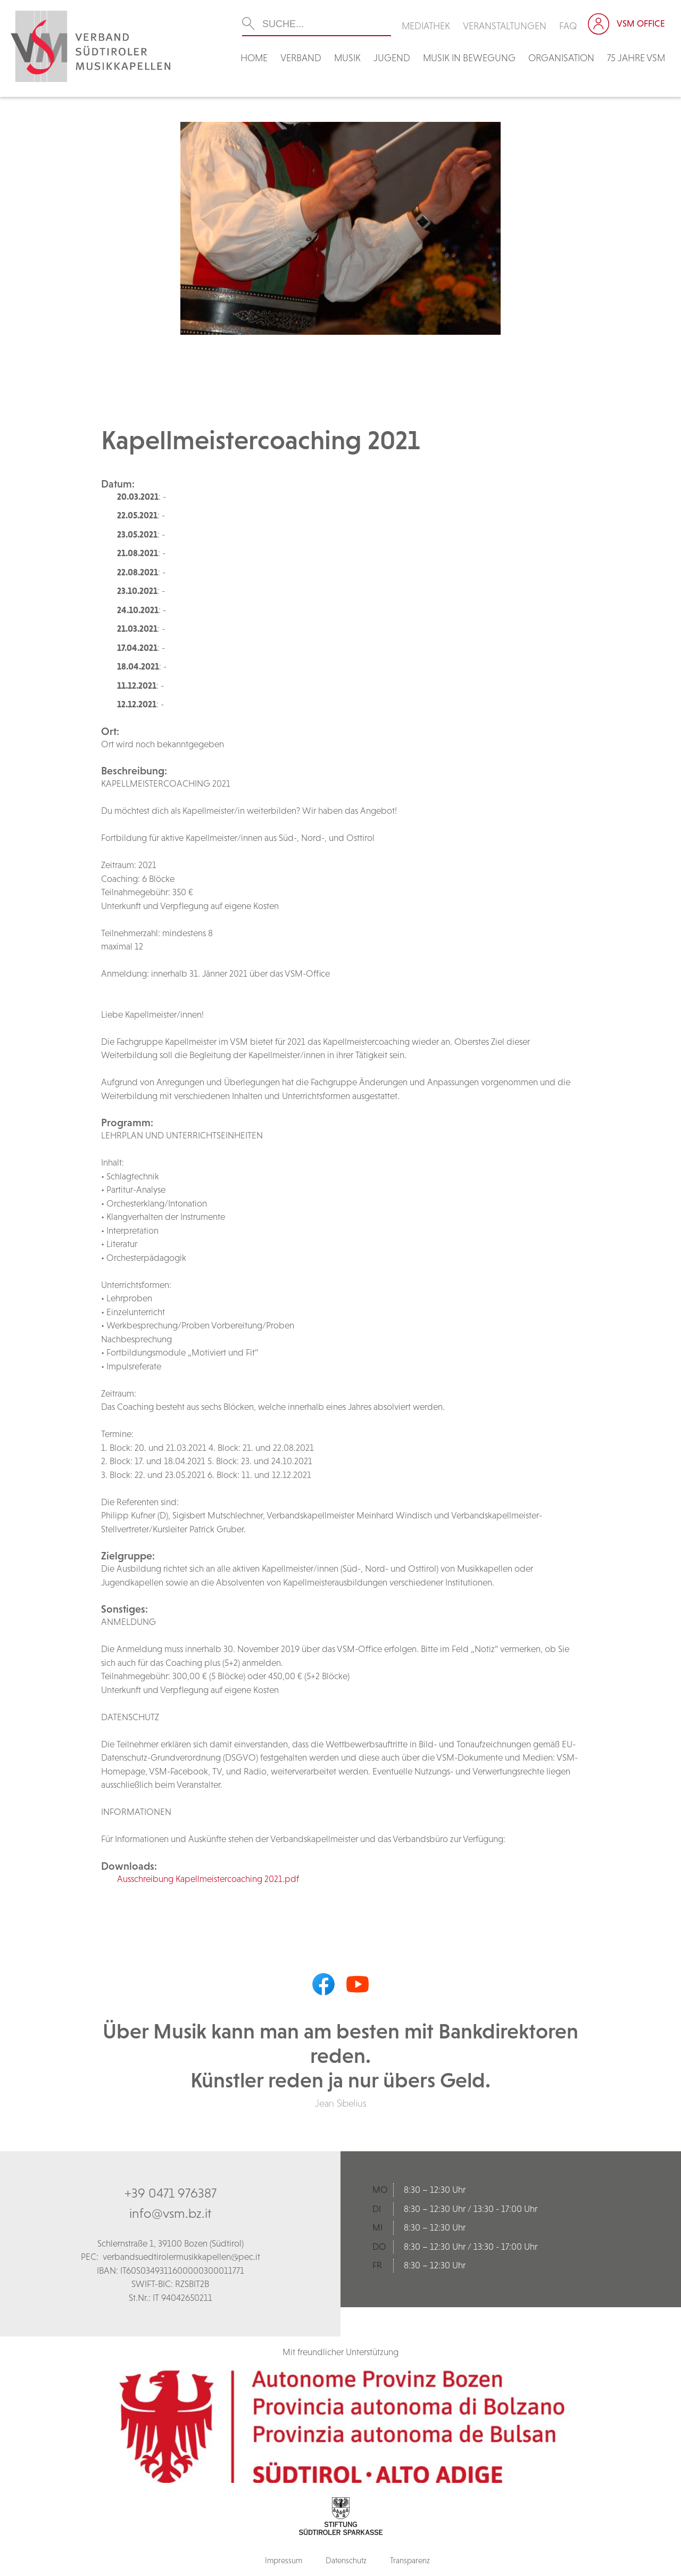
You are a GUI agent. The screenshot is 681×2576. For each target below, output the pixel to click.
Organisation (561, 57)
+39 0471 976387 (170, 2192)
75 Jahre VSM (636, 57)
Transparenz (410, 2560)
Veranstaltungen (504, 25)
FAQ (568, 25)
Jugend (391, 57)
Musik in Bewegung (469, 57)
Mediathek (426, 25)
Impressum (283, 2560)
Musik (347, 57)
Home (254, 57)
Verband (300, 57)
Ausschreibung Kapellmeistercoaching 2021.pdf (208, 1878)
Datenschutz (346, 2560)
